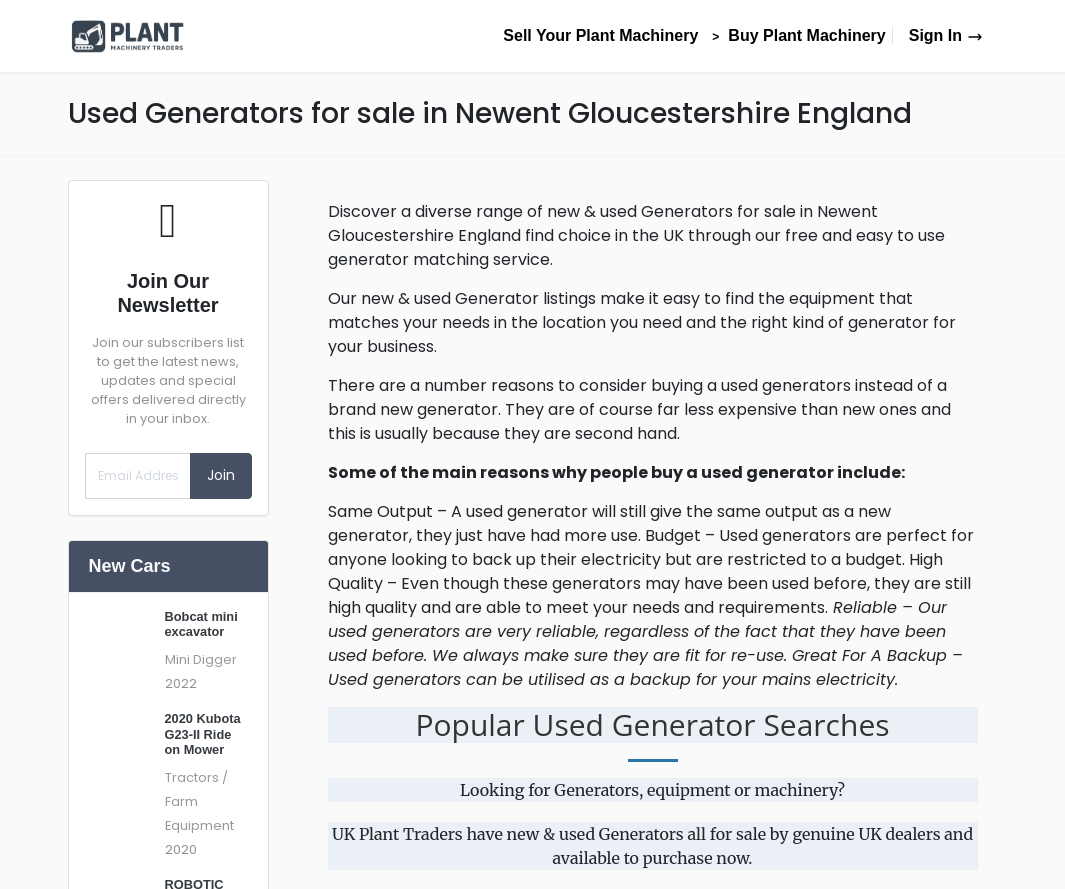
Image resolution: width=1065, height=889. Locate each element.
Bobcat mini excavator (201, 624)
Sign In (946, 35)
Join (221, 475)
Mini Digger (201, 659)
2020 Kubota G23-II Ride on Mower (203, 734)
